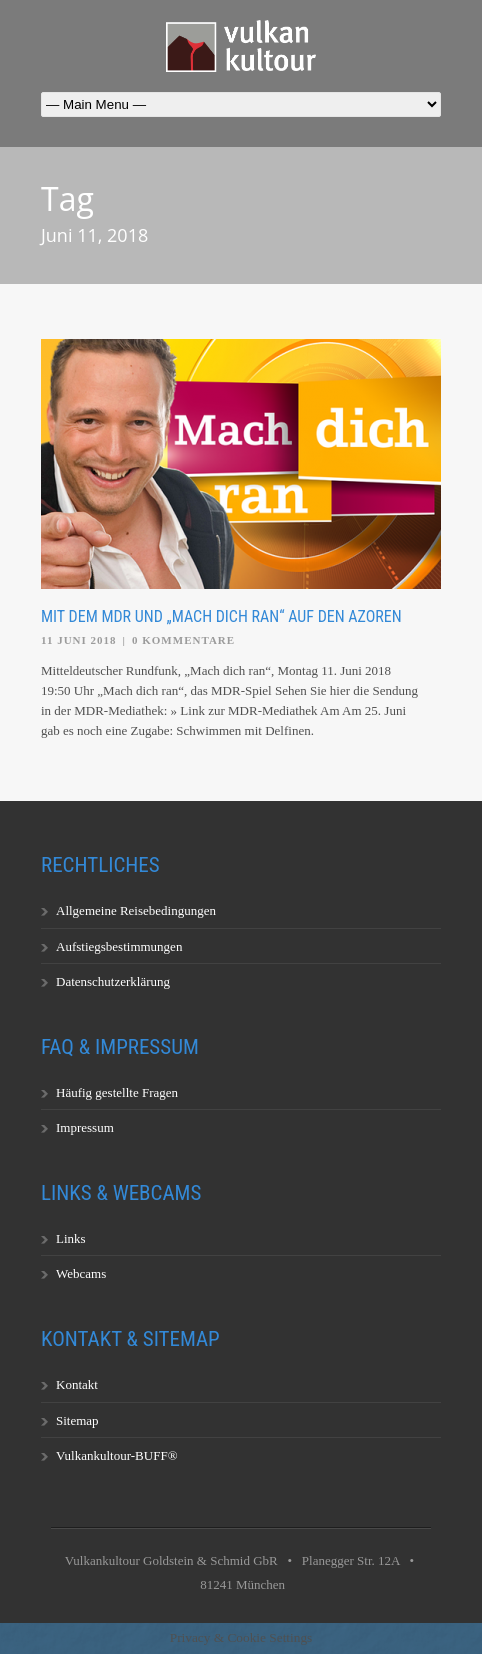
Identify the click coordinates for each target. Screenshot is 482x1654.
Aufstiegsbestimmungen (119, 946)
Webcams (81, 1273)
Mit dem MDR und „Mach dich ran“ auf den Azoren (221, 616)
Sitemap (77, 1420)
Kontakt (77, 1384)
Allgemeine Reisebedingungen (136, 910)
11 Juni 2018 (79, 640)
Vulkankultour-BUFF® (117, 1455)
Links (71, 1238)
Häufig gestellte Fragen (117, 1092)
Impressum (85, 1127)
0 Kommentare (183, 640)
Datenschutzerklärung (113, 981)
